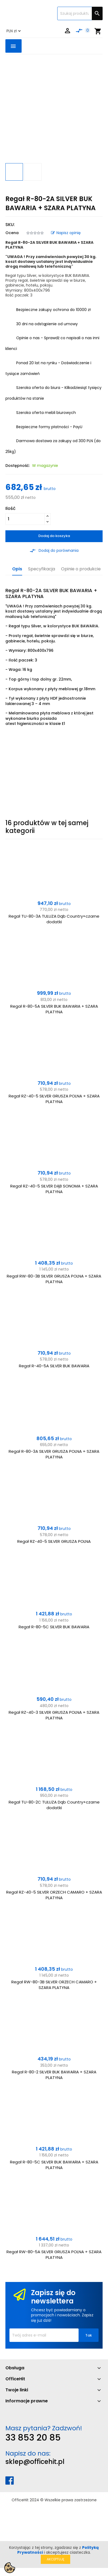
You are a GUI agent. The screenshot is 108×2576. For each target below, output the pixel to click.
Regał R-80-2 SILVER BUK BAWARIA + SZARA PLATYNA (54, 2074)
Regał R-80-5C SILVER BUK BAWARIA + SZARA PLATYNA (54, 2164)
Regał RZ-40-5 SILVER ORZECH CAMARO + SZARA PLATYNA (54, 1895)
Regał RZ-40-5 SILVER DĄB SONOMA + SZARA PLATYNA (54, 1188)
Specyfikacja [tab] (41, 569)
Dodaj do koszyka (54, 535)
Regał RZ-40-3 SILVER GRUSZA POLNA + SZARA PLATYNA (54, 1715)
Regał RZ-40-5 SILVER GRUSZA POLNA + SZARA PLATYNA (54, 1098)
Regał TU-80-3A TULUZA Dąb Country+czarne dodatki (54, 919)
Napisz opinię (66, 232)
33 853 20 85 (33, 2437)
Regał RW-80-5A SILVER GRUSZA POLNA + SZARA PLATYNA (54, 2254)
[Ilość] (25, 519)
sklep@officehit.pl (35, 2461)
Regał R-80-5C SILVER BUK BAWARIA (54, 1627)
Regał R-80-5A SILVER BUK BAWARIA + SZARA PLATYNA (54, 1009)
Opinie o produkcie (81, 569)
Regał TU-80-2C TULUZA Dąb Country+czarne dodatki (54, 1805)
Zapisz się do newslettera (53, 2297)
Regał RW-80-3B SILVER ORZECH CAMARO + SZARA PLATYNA (54, 1984)
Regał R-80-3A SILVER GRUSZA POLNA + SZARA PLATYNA (54, 1454)
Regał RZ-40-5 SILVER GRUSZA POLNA (54, 1541)
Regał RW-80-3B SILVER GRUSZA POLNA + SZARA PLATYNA (54, 1279)
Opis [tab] (17, 569)
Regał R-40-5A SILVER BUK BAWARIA (54, 1366)
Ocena (12, 232)
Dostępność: (17, 465)
